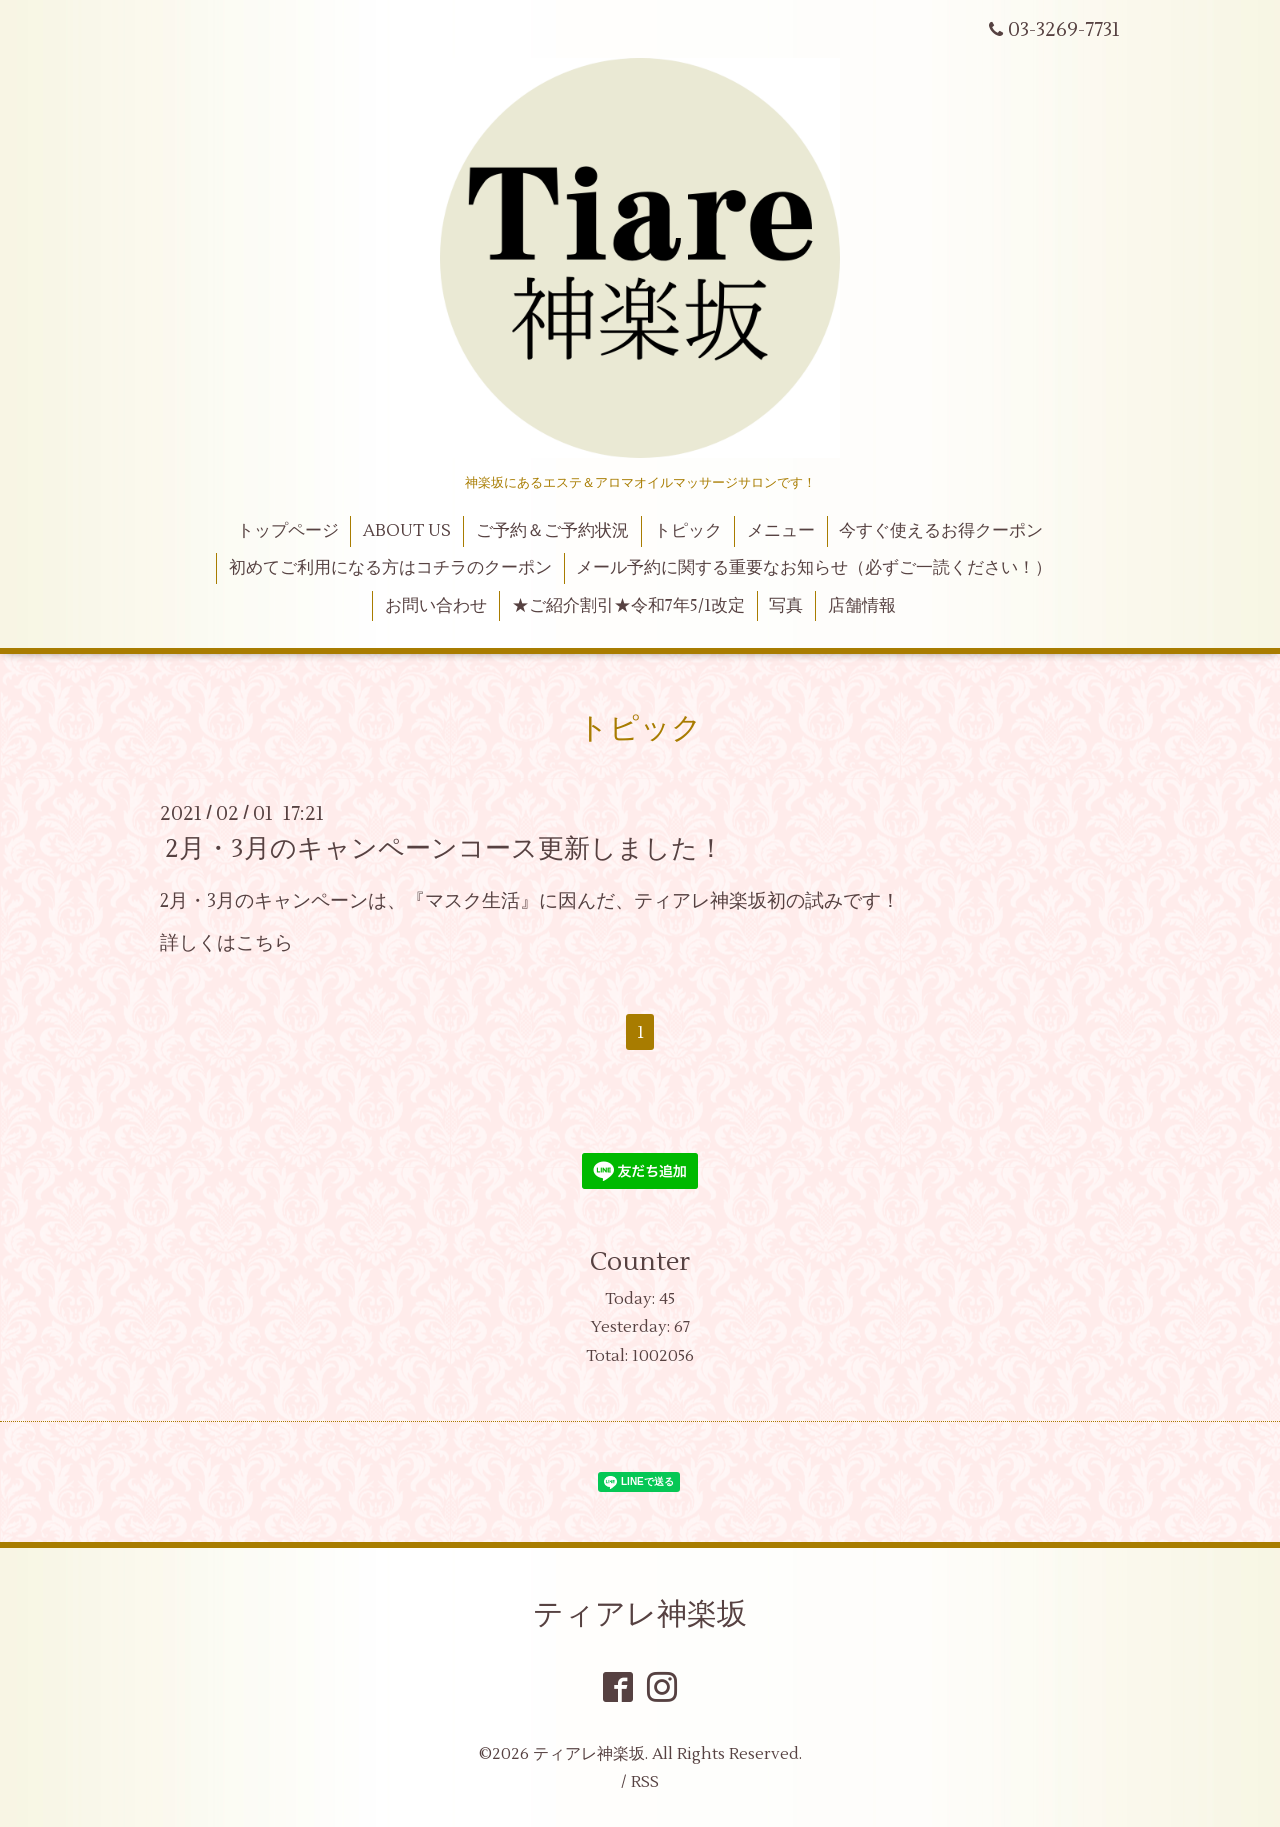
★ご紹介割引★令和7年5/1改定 (628, 606)
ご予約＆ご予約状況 (552, 531)
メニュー (781, 531)
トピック (688, 531)
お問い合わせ (436, 606)
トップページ (288, 531)
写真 (786, 606)
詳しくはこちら (226, 943)
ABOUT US (407, 531)
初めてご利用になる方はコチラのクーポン (390, 568)
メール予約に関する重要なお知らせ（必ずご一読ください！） (814, 568)
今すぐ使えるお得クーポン (941, 531)
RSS (645, 1782)
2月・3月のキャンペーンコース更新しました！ (444, 849)
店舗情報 (862, 606)
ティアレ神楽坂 (640, 1614)
